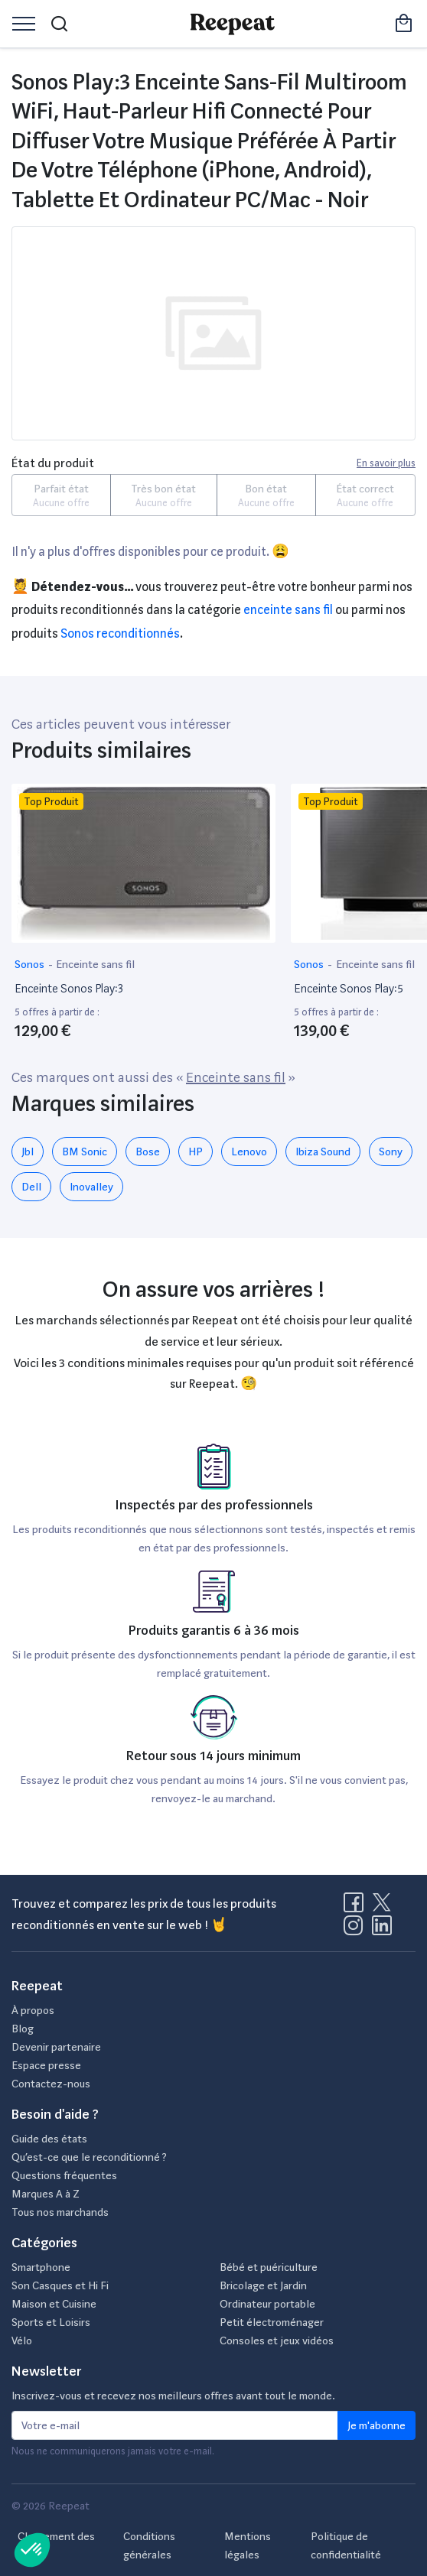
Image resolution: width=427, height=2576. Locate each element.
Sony (391, 1151)
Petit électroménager (272, 2322)
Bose (147, 1151)
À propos (32, 2010)
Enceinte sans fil (288, 610)
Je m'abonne (376, 2425)
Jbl (27, 1151)
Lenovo (249, 1151)
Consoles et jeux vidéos (277, 2340)
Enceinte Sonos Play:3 (69, 989)
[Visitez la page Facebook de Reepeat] (357, 1907)
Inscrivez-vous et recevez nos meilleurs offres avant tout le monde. (173, 2395)
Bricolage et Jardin (263, 2285)
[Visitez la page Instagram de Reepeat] (357, 1930)
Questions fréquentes (64, 2175)
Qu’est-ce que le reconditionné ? (89, 2157)
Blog (22, 2028)
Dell (31, 1187)
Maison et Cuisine (53, 2304)
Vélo (21, 2340)
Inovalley (91, 1187)
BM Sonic (84, 1151)
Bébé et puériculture (269, 2267)
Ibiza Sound (322, 1151)
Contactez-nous (50, 2083)
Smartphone (40, 2267)
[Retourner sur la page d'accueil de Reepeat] (232, 24)
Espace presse (46, 2065)
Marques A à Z (45, 2194)
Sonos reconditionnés (120, 633)
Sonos (31, 964)
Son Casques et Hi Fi (60, 2285)
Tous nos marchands (60, 2212)
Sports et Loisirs (50, 2322)
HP (195, 1151)
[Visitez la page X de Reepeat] (385, 1907)
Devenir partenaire (56, 2047)
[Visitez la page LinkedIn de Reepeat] (382, 1930)
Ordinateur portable (267, 2304)
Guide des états (49, 2139)
